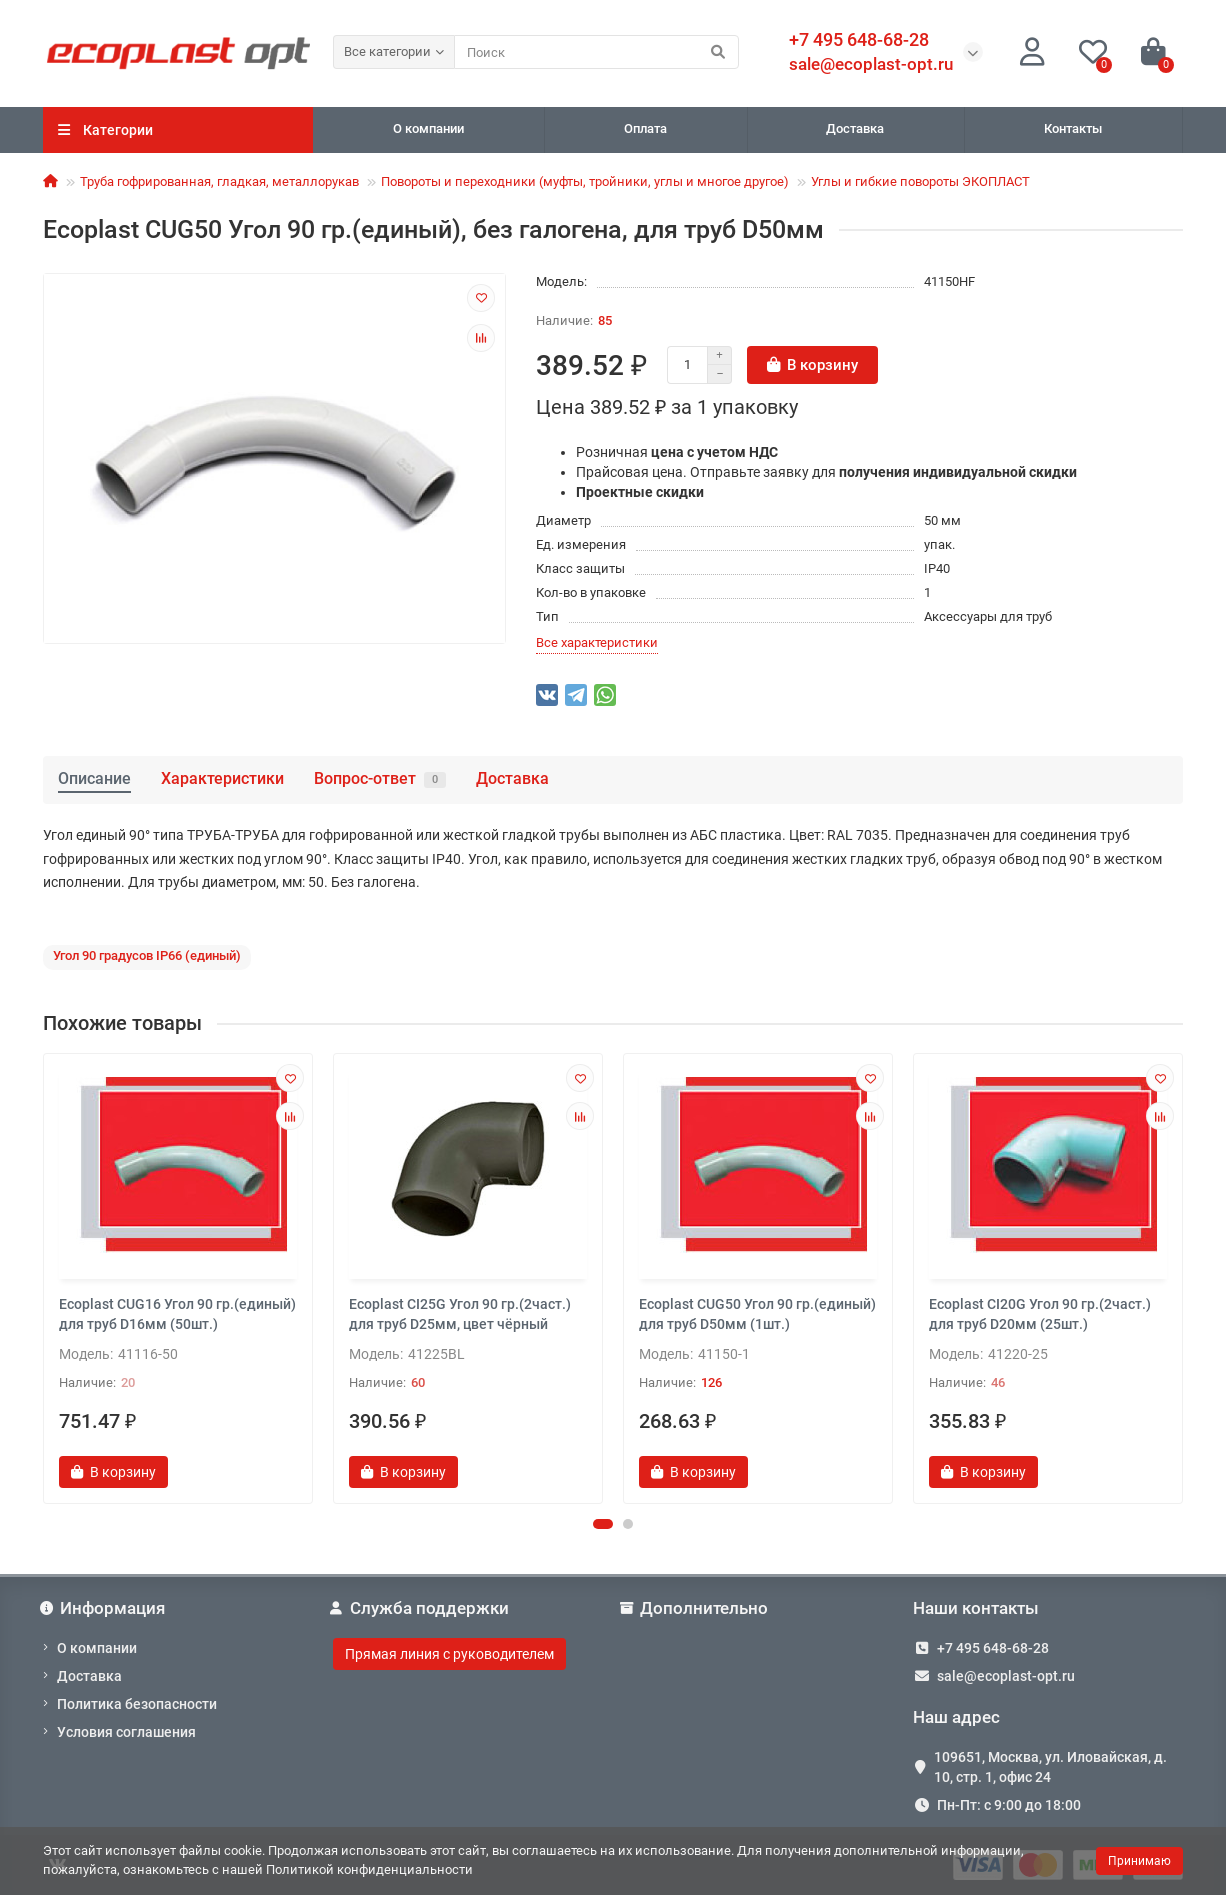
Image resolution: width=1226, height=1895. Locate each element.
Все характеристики (597, 642)
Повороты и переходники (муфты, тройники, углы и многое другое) (585, 181)
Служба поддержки (421, 1608)
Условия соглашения (126, 1732)
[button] (603, 1524)
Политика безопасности (137, 1704)
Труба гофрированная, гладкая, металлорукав (219, 181)
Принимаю (1139, 1861)
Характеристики (222, 778)
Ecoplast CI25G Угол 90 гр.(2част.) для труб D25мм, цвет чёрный (460, 1314)
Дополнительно (695, 1608)
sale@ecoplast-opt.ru (871, 64)
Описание (94, 778)
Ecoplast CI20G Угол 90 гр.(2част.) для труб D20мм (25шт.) (1040, 1314)
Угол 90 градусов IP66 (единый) (147, 955)
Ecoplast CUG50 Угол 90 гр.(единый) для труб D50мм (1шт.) (757, 1314)
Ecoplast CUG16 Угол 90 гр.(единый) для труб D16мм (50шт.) (177, 1314)
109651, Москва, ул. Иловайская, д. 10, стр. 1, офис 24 (1050, 1767)
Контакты (1073, 128)
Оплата (645, 128)
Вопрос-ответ (380, 778)
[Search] (596, 52)
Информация (104, 1608)
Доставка (855, 128)
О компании (428, 128)
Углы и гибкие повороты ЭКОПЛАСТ (920, 181)
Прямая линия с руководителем (449, 1654)
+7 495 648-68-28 (993, 1648)
